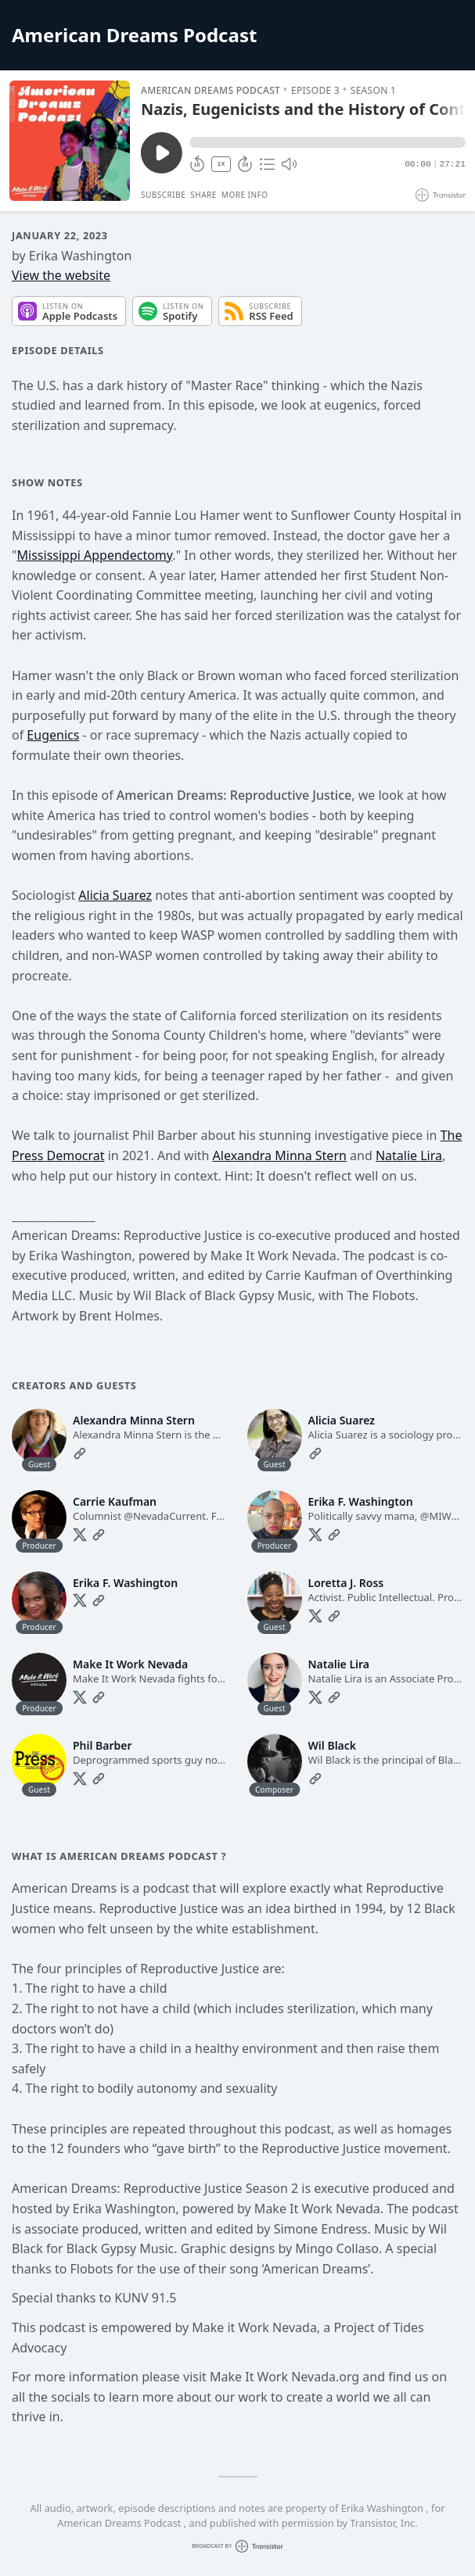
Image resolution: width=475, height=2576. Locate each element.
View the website (61, 275)
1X (221, 163)
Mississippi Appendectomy (95, 555)
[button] (327, 142)
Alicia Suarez (115, 895)
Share (203, 194)
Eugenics (53, 734)
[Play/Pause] (69, 141)
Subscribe (163, 194)
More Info (244, 194)
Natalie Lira (409, 1155)
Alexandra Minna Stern (280, 1155)
